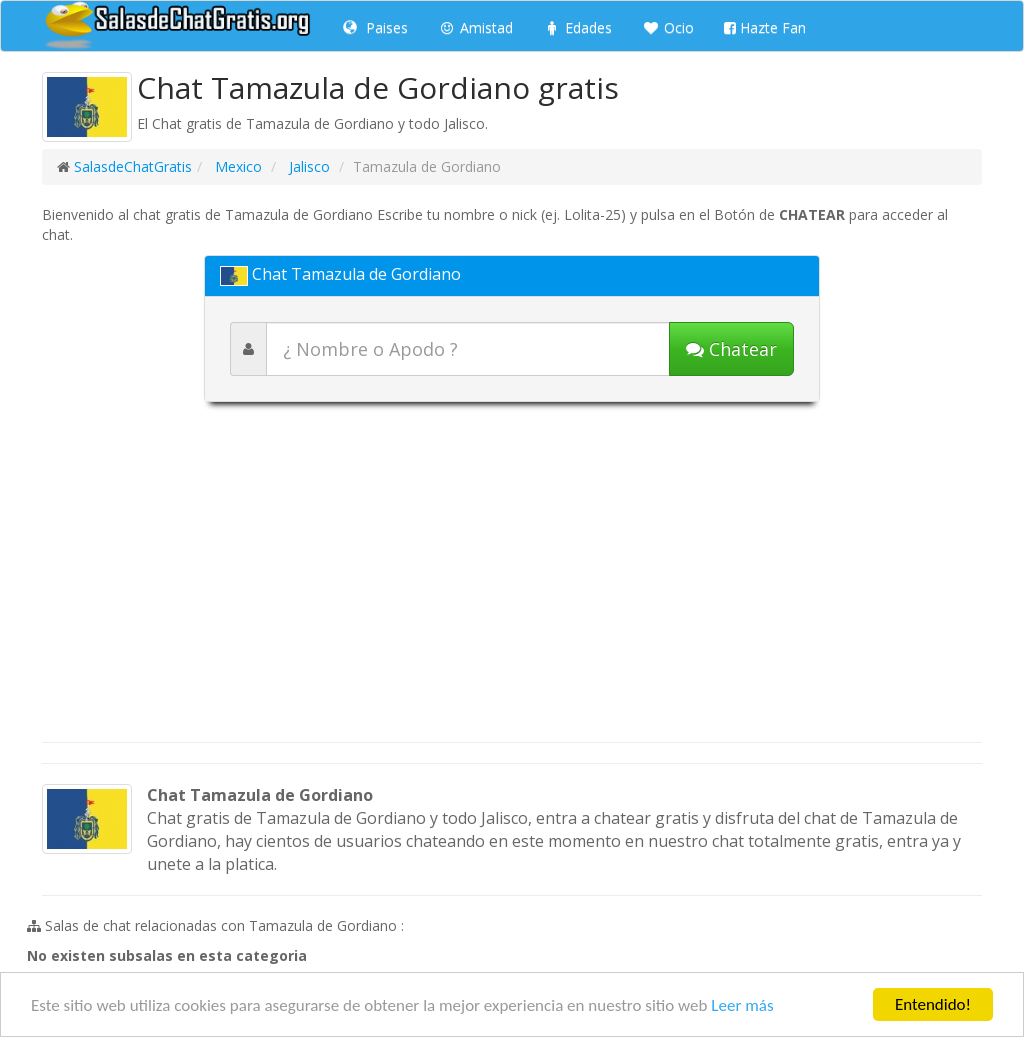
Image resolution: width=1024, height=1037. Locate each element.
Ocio (668, 27)
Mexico (236, 166)
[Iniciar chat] (731, 349)
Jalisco (307, 166)
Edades (577, 27)
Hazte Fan (765, 27)
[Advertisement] (512, 582)
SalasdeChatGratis (133, 166)
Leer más (742, 1005)
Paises (375, 27)
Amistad (475, 27)
